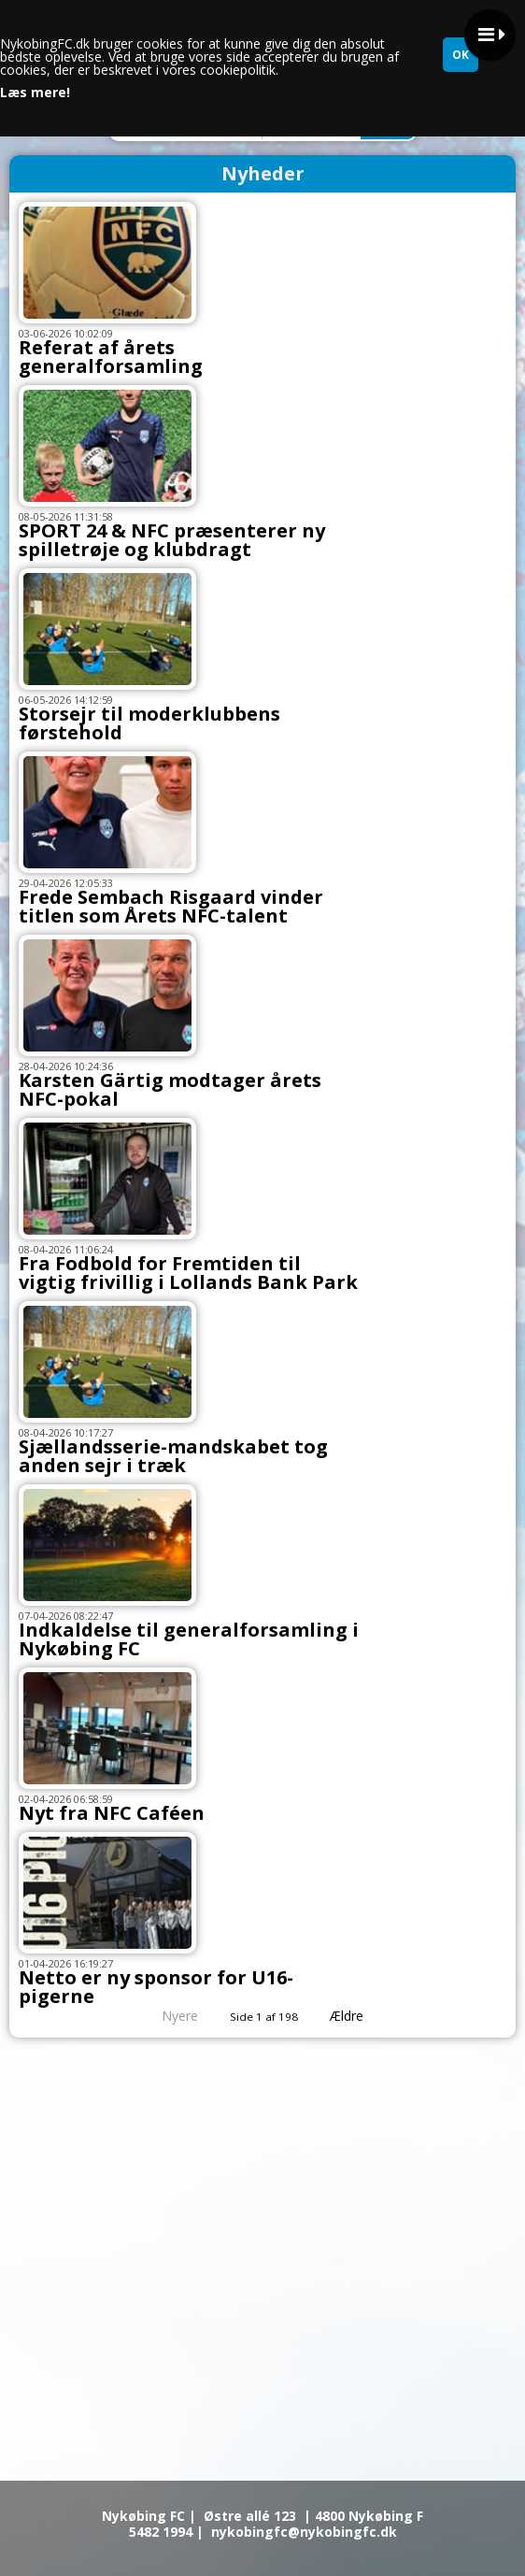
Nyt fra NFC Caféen (112, 1812)
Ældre (360, 2016)
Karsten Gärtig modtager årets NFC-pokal (170, 1089)
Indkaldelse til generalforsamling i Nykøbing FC (189, 1639)
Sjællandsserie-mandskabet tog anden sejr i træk (173, 1456)
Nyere (168, 2016)
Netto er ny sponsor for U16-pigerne (156, 1987)
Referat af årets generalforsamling (111, 357)
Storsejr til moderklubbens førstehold (149, 723)
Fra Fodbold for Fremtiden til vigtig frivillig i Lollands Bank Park (188, 1273)
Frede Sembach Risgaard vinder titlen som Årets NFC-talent (171, 906)
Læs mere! (35, 92)
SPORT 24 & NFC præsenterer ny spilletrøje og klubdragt (172, 540)
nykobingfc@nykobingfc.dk (304, 2531)
